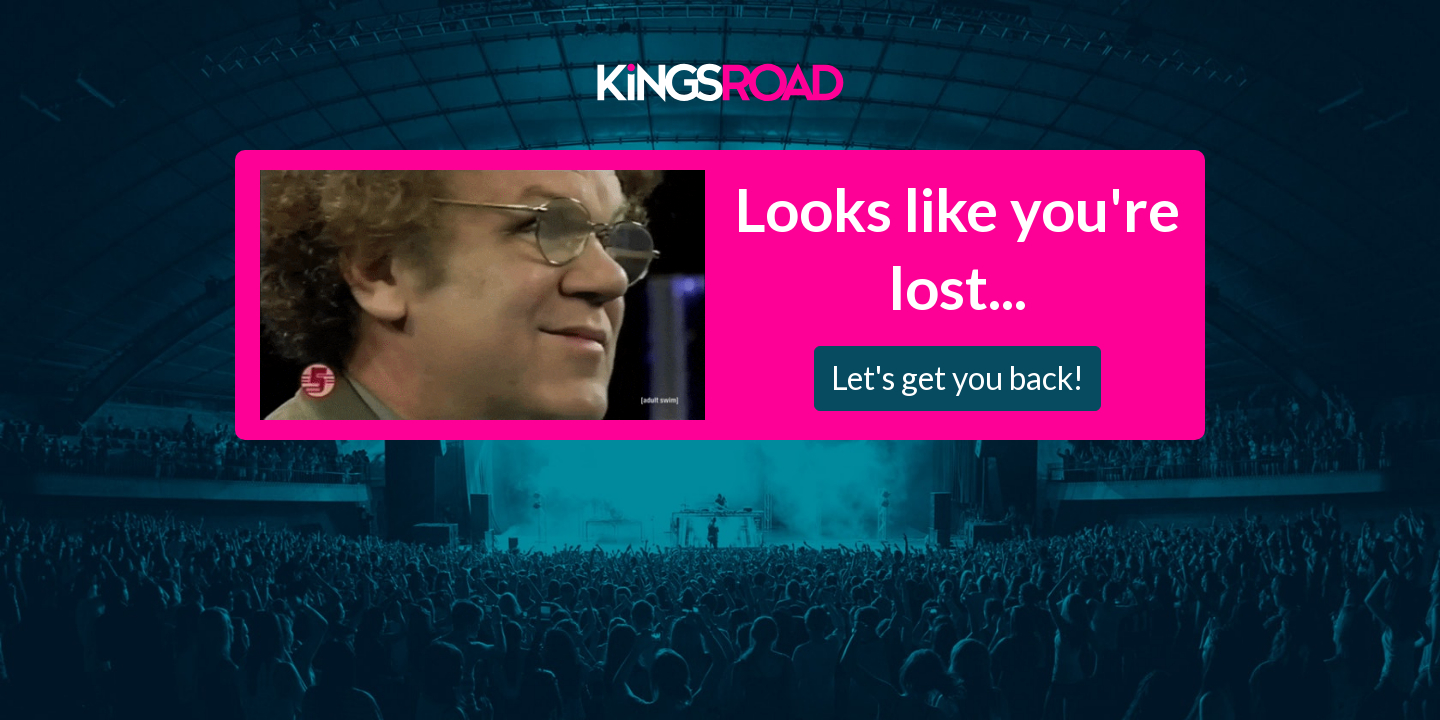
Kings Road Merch (720, 81)
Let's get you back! (957, 377)
